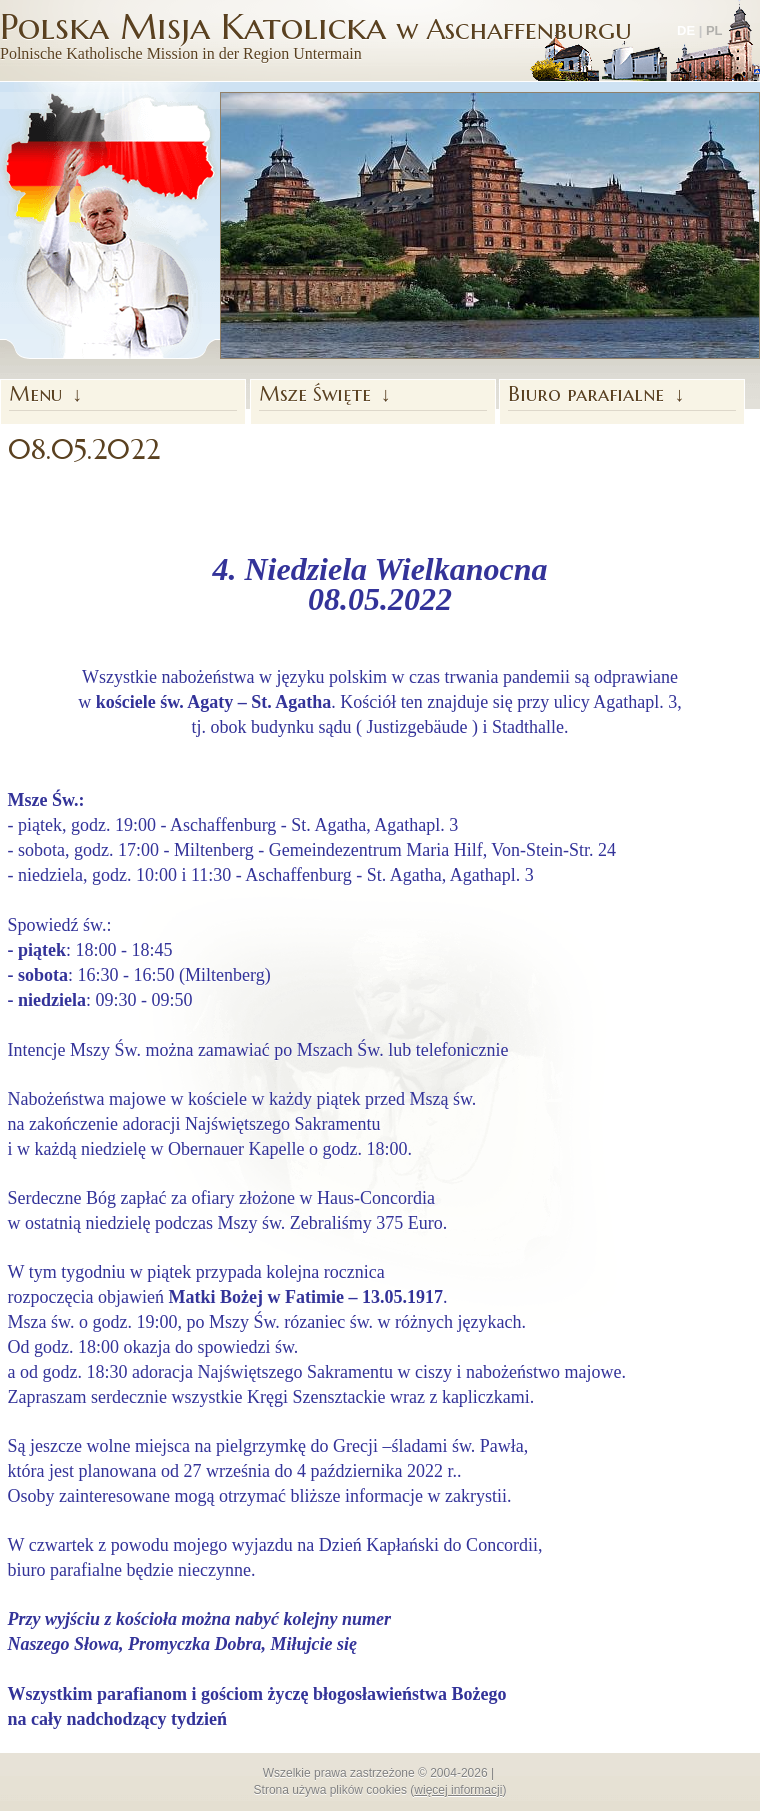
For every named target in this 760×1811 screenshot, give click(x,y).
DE (686, 30)
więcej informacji (458, 1790)
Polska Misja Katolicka (316, 35)
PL (714, 30)
